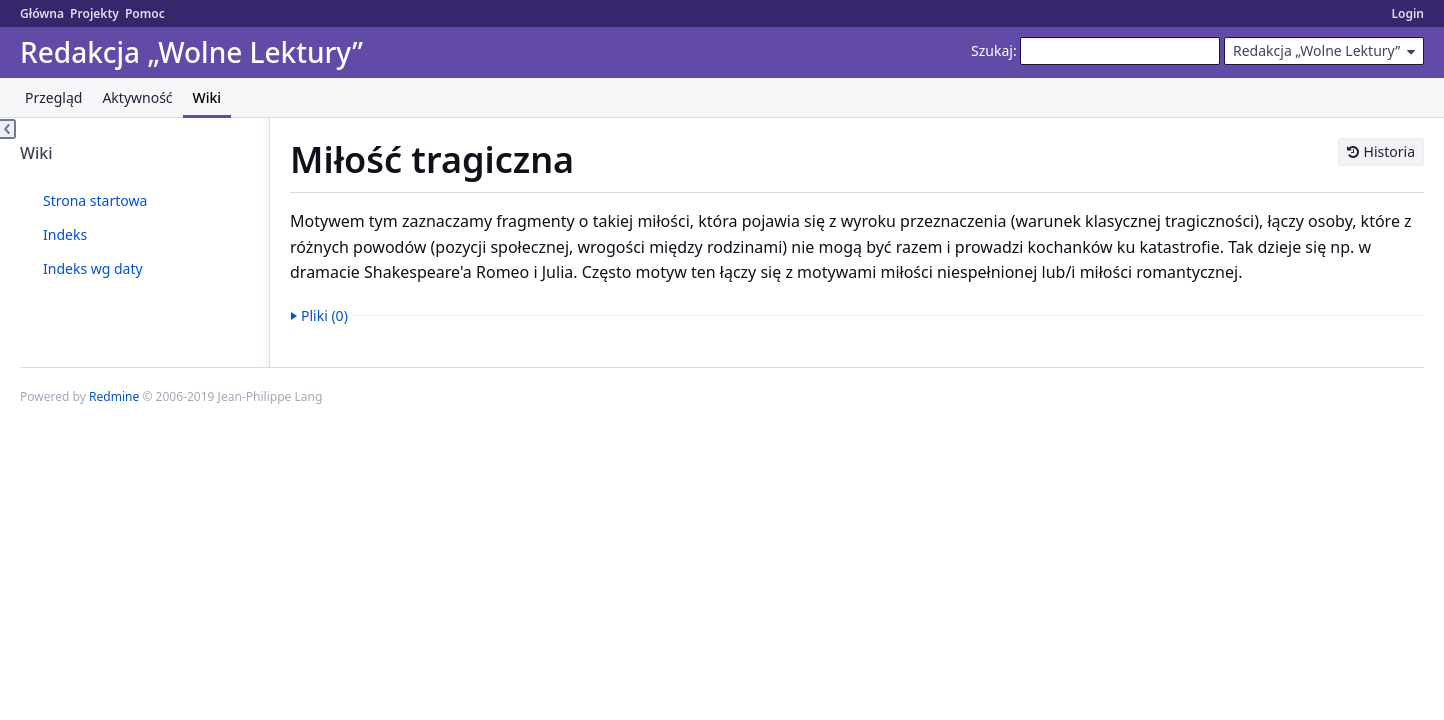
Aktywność (137, 97)
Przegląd (53, 97)
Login (1407, 13)
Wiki (207, 97)
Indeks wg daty (93, 268)
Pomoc (145, 13)
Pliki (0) (324, 315)
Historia (1389, 151)
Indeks (65, 234)
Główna (42, 13)
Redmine (114, 396)
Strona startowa (95, 200)
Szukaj (992, 50)
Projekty (94, 13)
